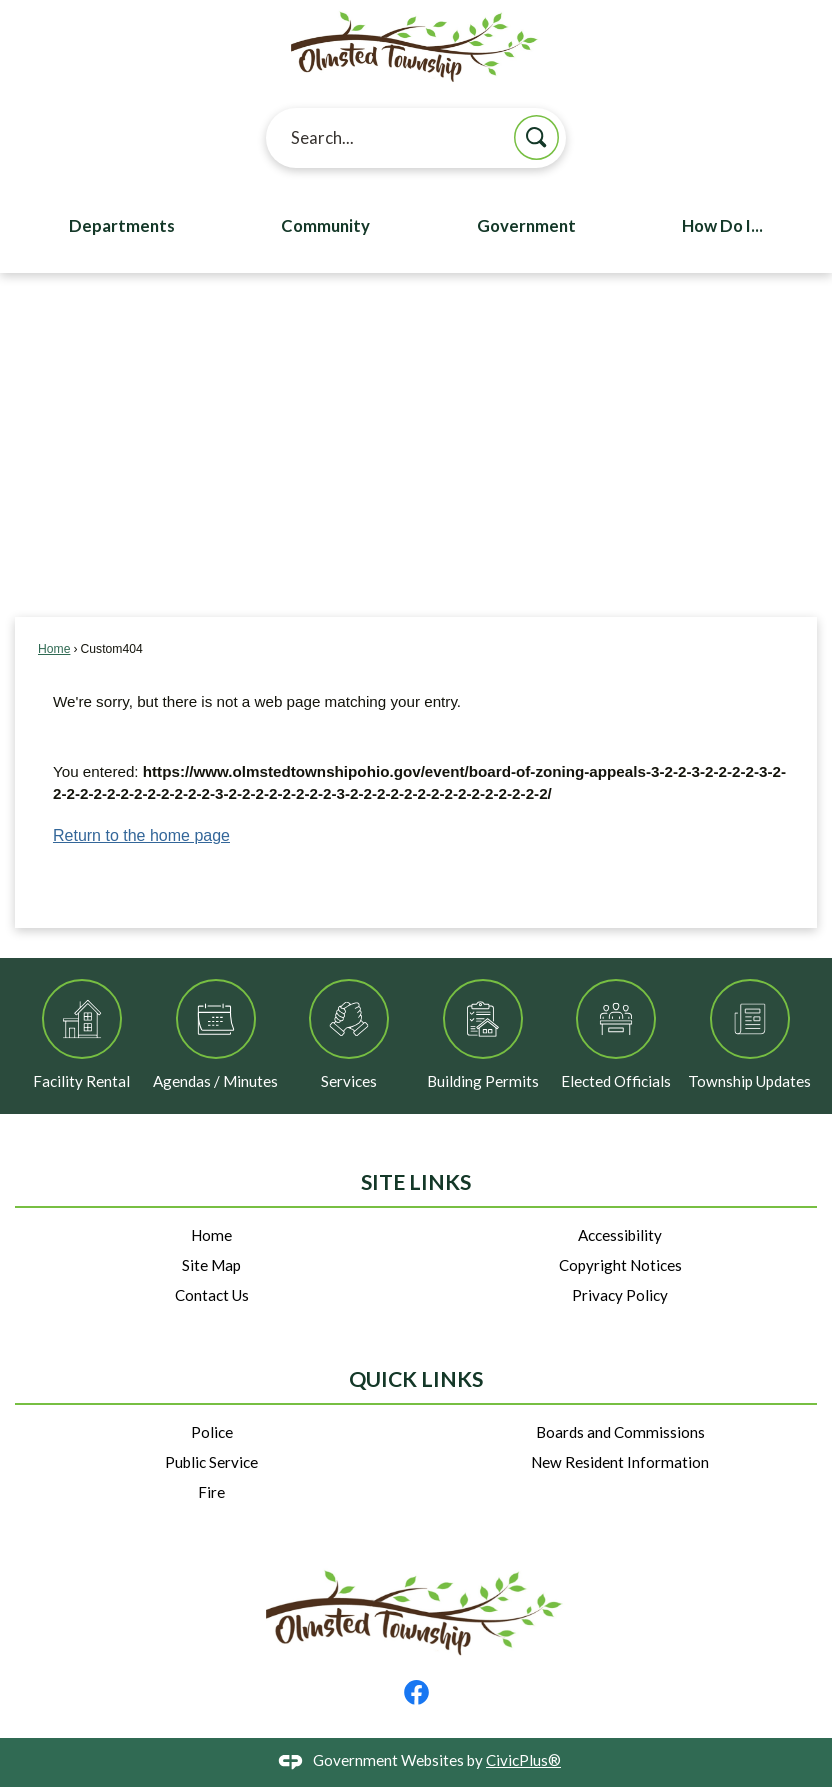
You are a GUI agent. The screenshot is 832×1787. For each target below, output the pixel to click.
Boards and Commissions (620, 1432)
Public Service (211, 1462)
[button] (536, 137)
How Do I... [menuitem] (722, 226)
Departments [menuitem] (122, 226)
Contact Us (212, 1295)
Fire (211, 1492)
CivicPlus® (523, 1760)
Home (54, 649)
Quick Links (416, 1379)
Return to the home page (141, 835)
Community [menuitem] (325, 226)
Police (212, 1432)
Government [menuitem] (526, 226)
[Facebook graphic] (416, 1692)
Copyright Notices (620, 1265)
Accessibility (620, 1235)
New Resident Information (620, 1462)
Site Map (211, 1265)
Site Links (416, 1182)
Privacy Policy (620, 1295)
